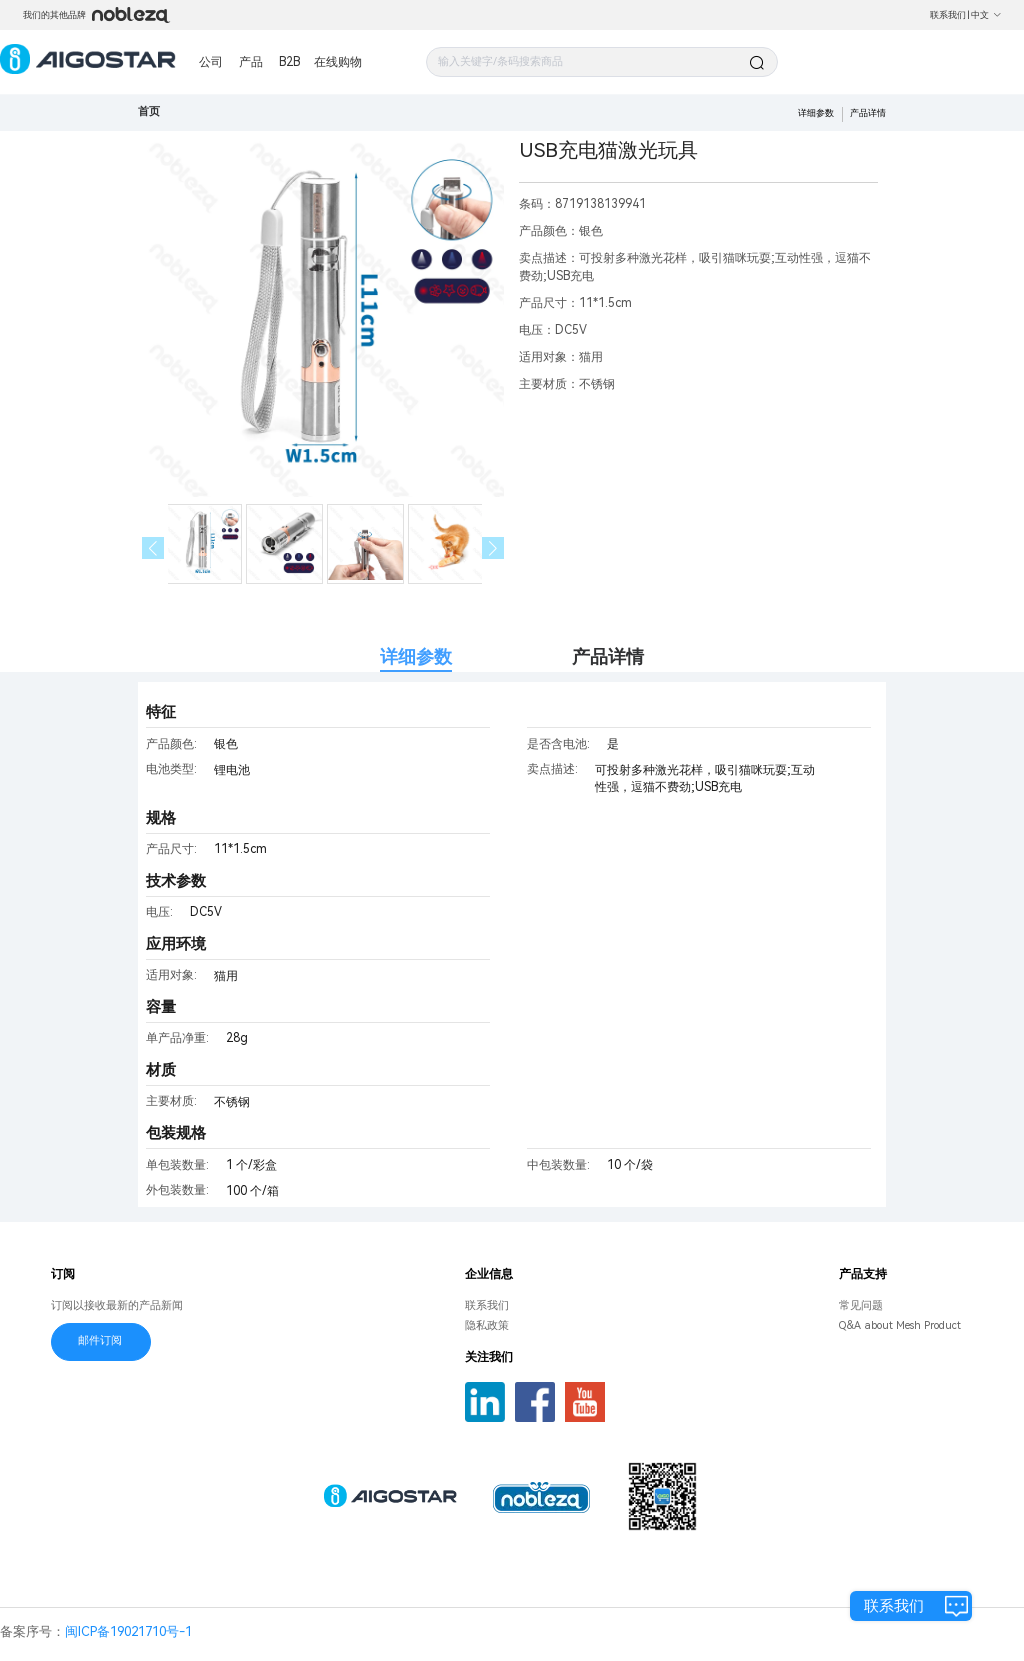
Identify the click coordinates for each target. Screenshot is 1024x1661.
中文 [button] (986, 15)
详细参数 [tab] (416, 656)
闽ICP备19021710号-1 (128, 1631)
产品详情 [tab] (608, 656)
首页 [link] (149, 111)
